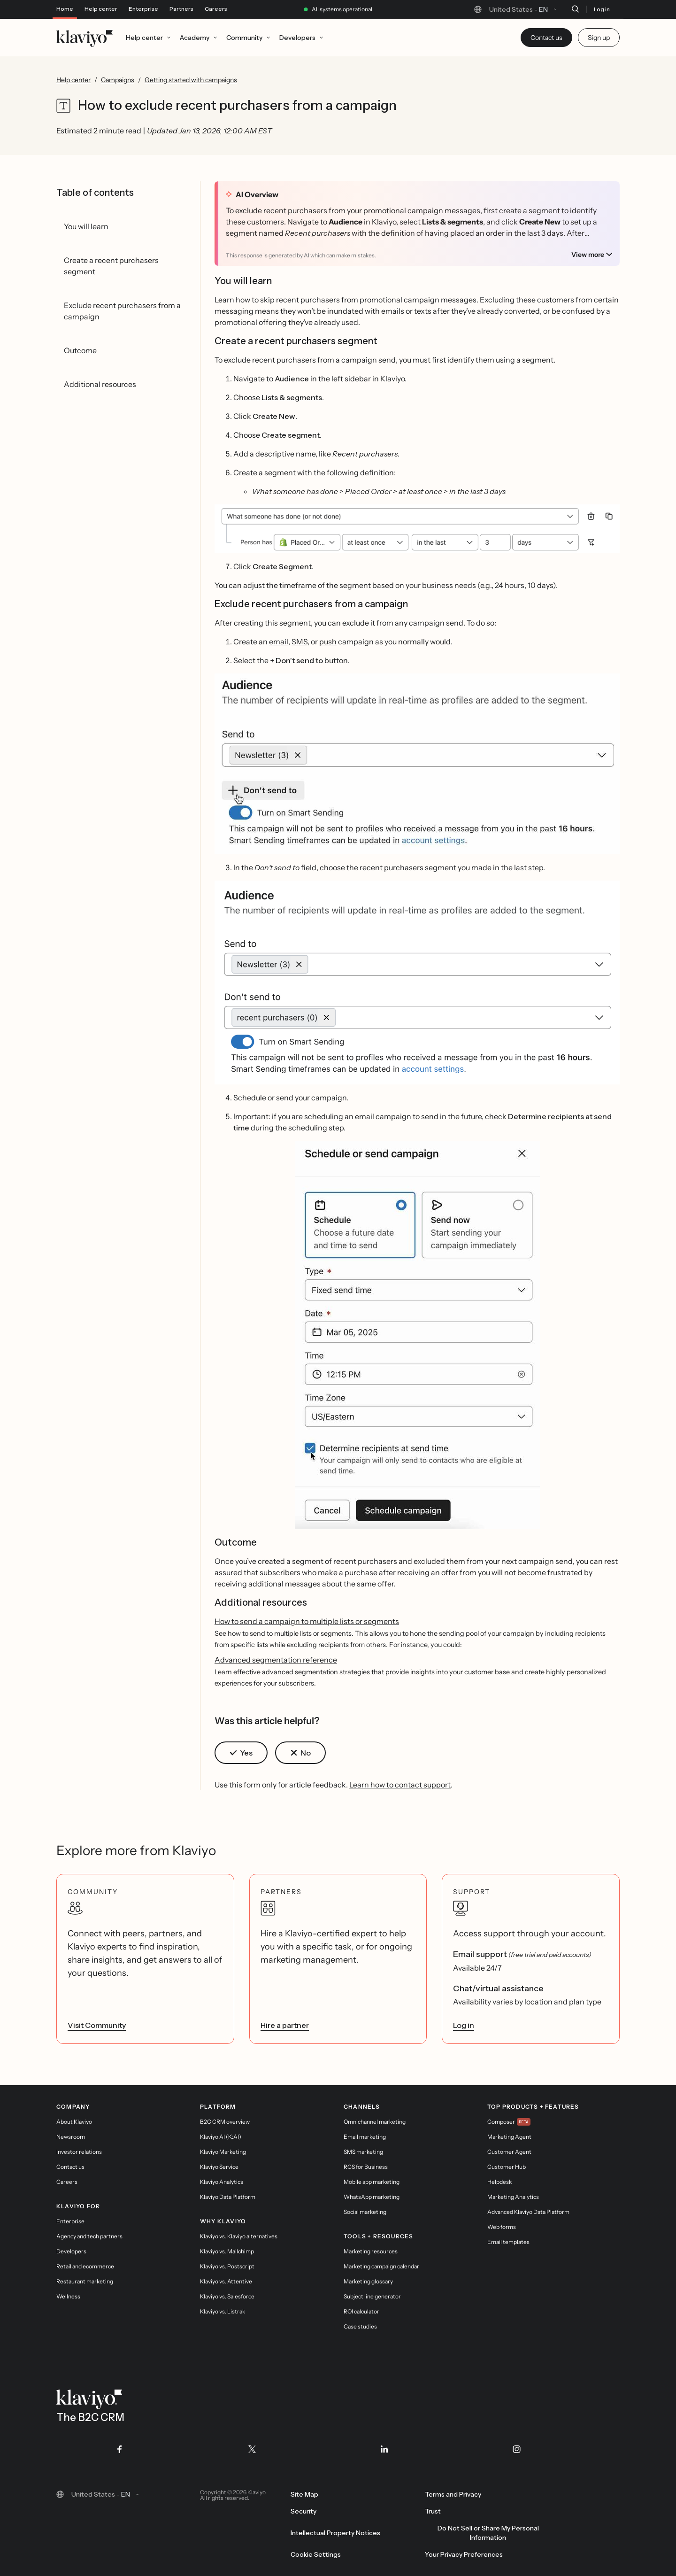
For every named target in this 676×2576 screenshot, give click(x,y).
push (328, 641)
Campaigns (117, 80)
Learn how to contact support (400, 1784)
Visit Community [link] (97, 2025)
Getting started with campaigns (191, 80)
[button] (417, 529)
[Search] (575, 9)
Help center (100, 9)
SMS (299, 641)
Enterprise (143, 9)
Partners (181, 9)
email (278, 641)
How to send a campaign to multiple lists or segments (307, 1621)
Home (64, 9)
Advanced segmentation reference (276, 1659)
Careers (216, 9)
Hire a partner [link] (285, 2025)
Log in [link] (463, 2025)
